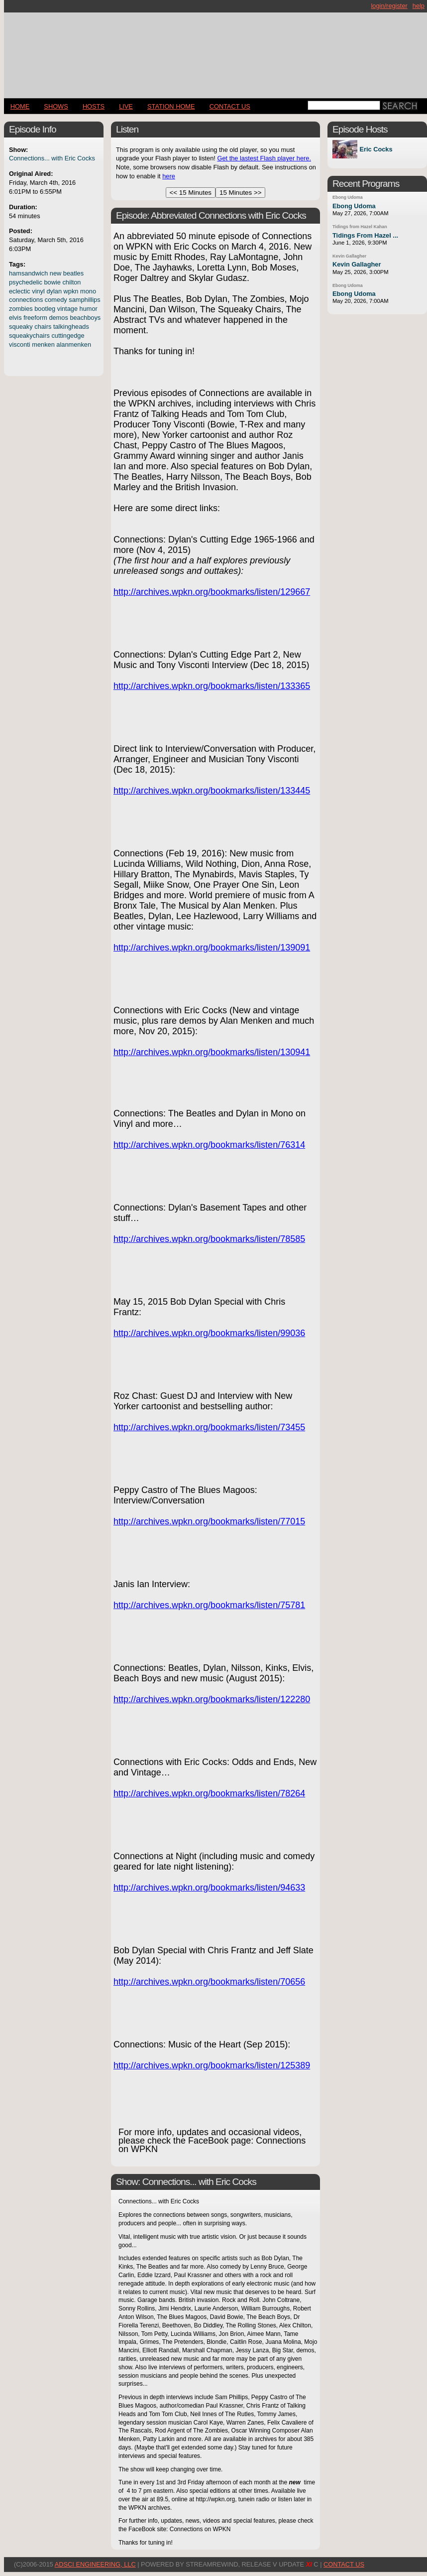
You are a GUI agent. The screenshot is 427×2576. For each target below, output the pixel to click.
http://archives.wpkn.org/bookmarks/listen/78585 (209, 1239)
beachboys (85, 317)
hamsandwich (28, 273)
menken (43, 344)
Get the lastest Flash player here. (264, 158)
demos (58, 317)
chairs (42, 326)
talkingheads (71, 326)
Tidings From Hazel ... (365, 235)
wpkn (71, 291)
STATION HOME (171, 106)
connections (26, 299)
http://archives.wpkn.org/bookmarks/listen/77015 (209, 1521)
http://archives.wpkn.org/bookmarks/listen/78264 (209, 1793)
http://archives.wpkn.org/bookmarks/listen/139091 (211, 947)
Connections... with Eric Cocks (52, 158)
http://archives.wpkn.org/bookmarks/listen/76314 (209, 1145)
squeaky (21, 326)
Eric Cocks (375, 149)
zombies (21, 308)
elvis (15, 317)
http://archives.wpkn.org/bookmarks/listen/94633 (209, 1888)
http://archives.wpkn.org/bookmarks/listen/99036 (209, 1333)
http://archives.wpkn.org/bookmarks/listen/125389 (211, 2065)
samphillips (84, 299)
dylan (54, 291)
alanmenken (73, 344)
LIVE (126, 106)
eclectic (19, 291)
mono (88, 291)
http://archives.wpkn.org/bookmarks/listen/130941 (211, 1052)
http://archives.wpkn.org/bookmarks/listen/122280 (211, 1699)
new (55, 273)
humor (89, 308)
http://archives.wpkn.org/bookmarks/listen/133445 (211, 791)
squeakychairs (29, 335)
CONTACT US (230, 106)
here (168, 176)
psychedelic (25, 282)
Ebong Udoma (347, 197)
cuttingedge (67, 335)
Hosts (94, 106)
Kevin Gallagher (349, 256)
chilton (71, 282)
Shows (56, 106)
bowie (52, 282)
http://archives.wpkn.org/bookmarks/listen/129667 (211, 592)
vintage (67, 308)
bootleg (44, 308)
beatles (73, 273)
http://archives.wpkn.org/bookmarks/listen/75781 (209, 1605)
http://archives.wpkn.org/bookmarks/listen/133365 (211, 686)
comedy (56, 299)
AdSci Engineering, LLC (95, 2564)
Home (19, 106)
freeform (35, 317)
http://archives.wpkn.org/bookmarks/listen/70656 (209, 1982)
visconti (19, 344)
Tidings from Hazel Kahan (359, 226)
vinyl (38, 291)
